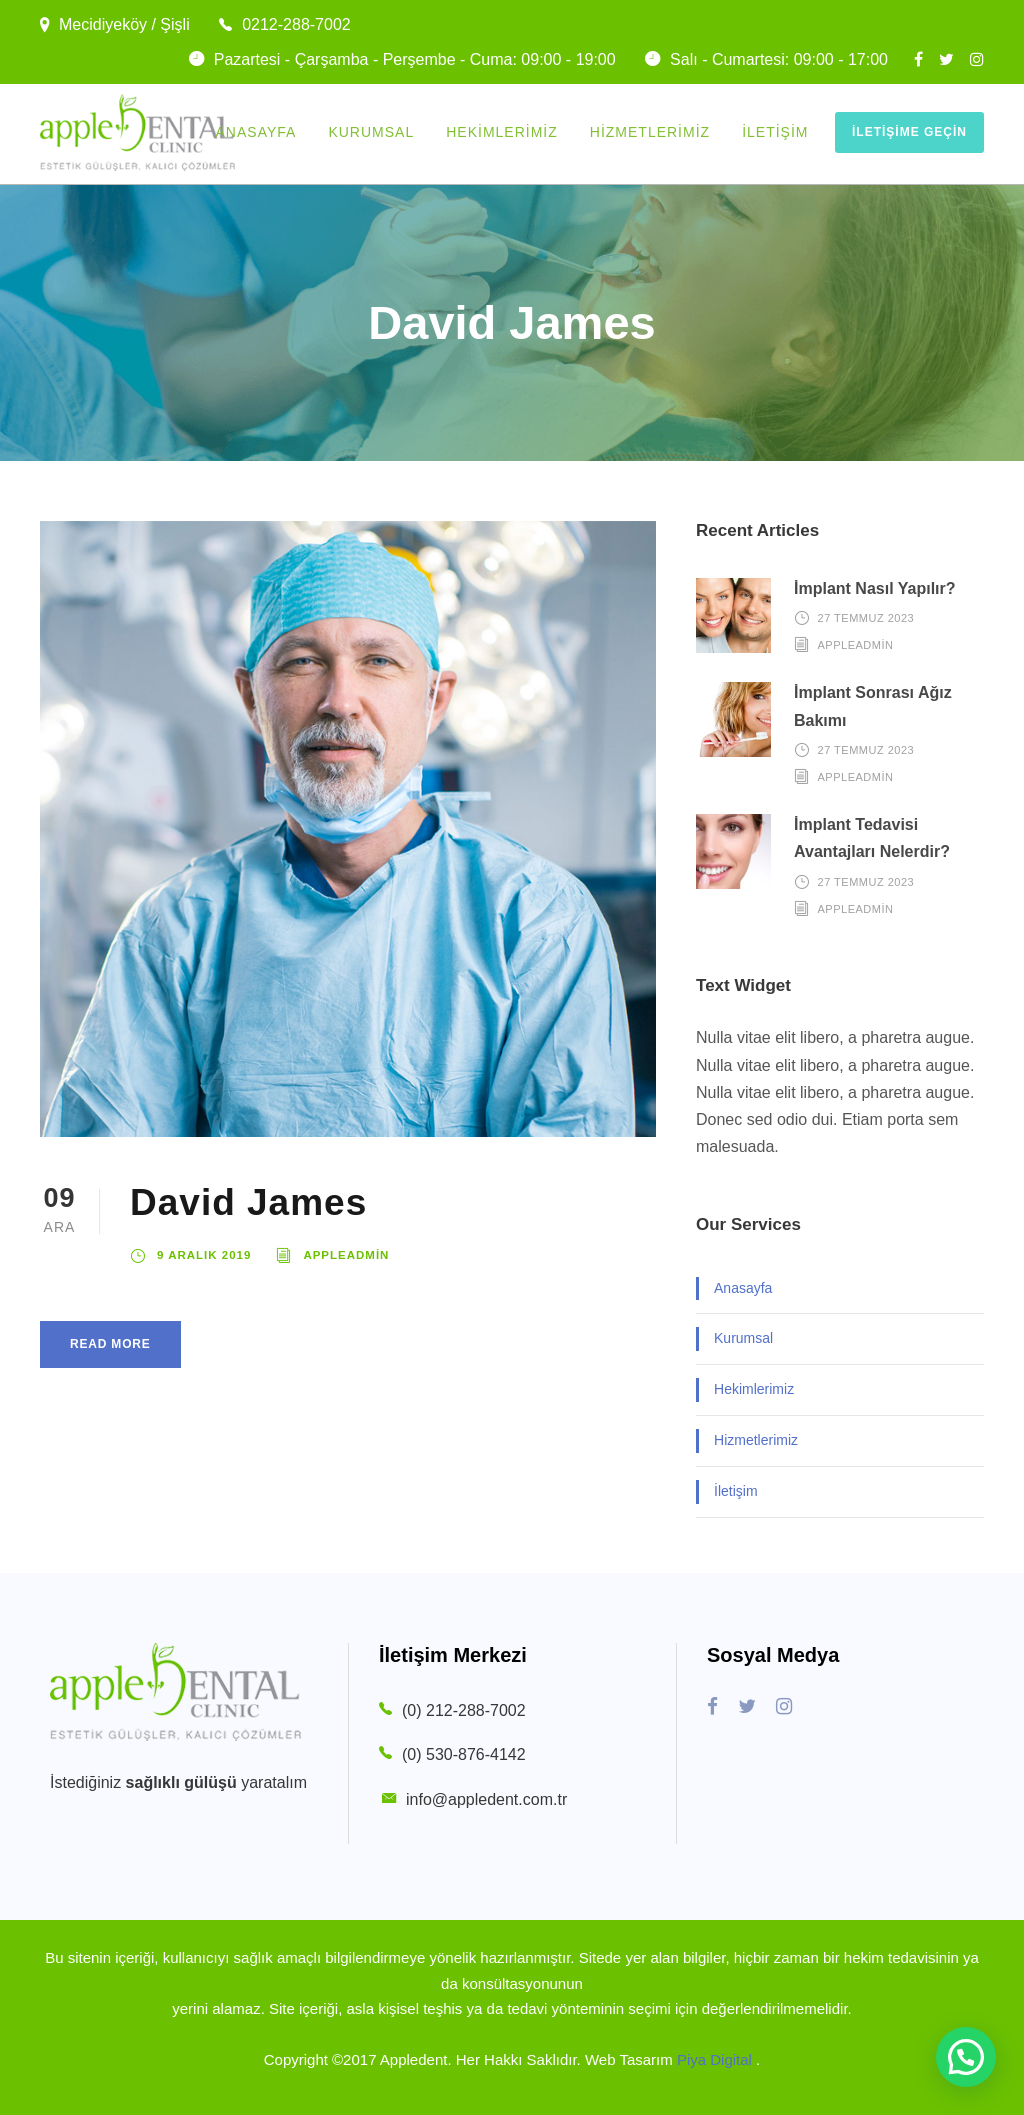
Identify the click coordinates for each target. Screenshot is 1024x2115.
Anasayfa (256, 132)
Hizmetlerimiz (650, 132)
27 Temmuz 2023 (866, 618)
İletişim (775, 132)
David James (248, 1202)
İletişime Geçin (909, 132)
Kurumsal (371, 132)
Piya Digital (716, 2059)
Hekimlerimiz (502, 132)
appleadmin (346, 1255)
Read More (110, 1344)
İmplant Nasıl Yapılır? (875, 588)
